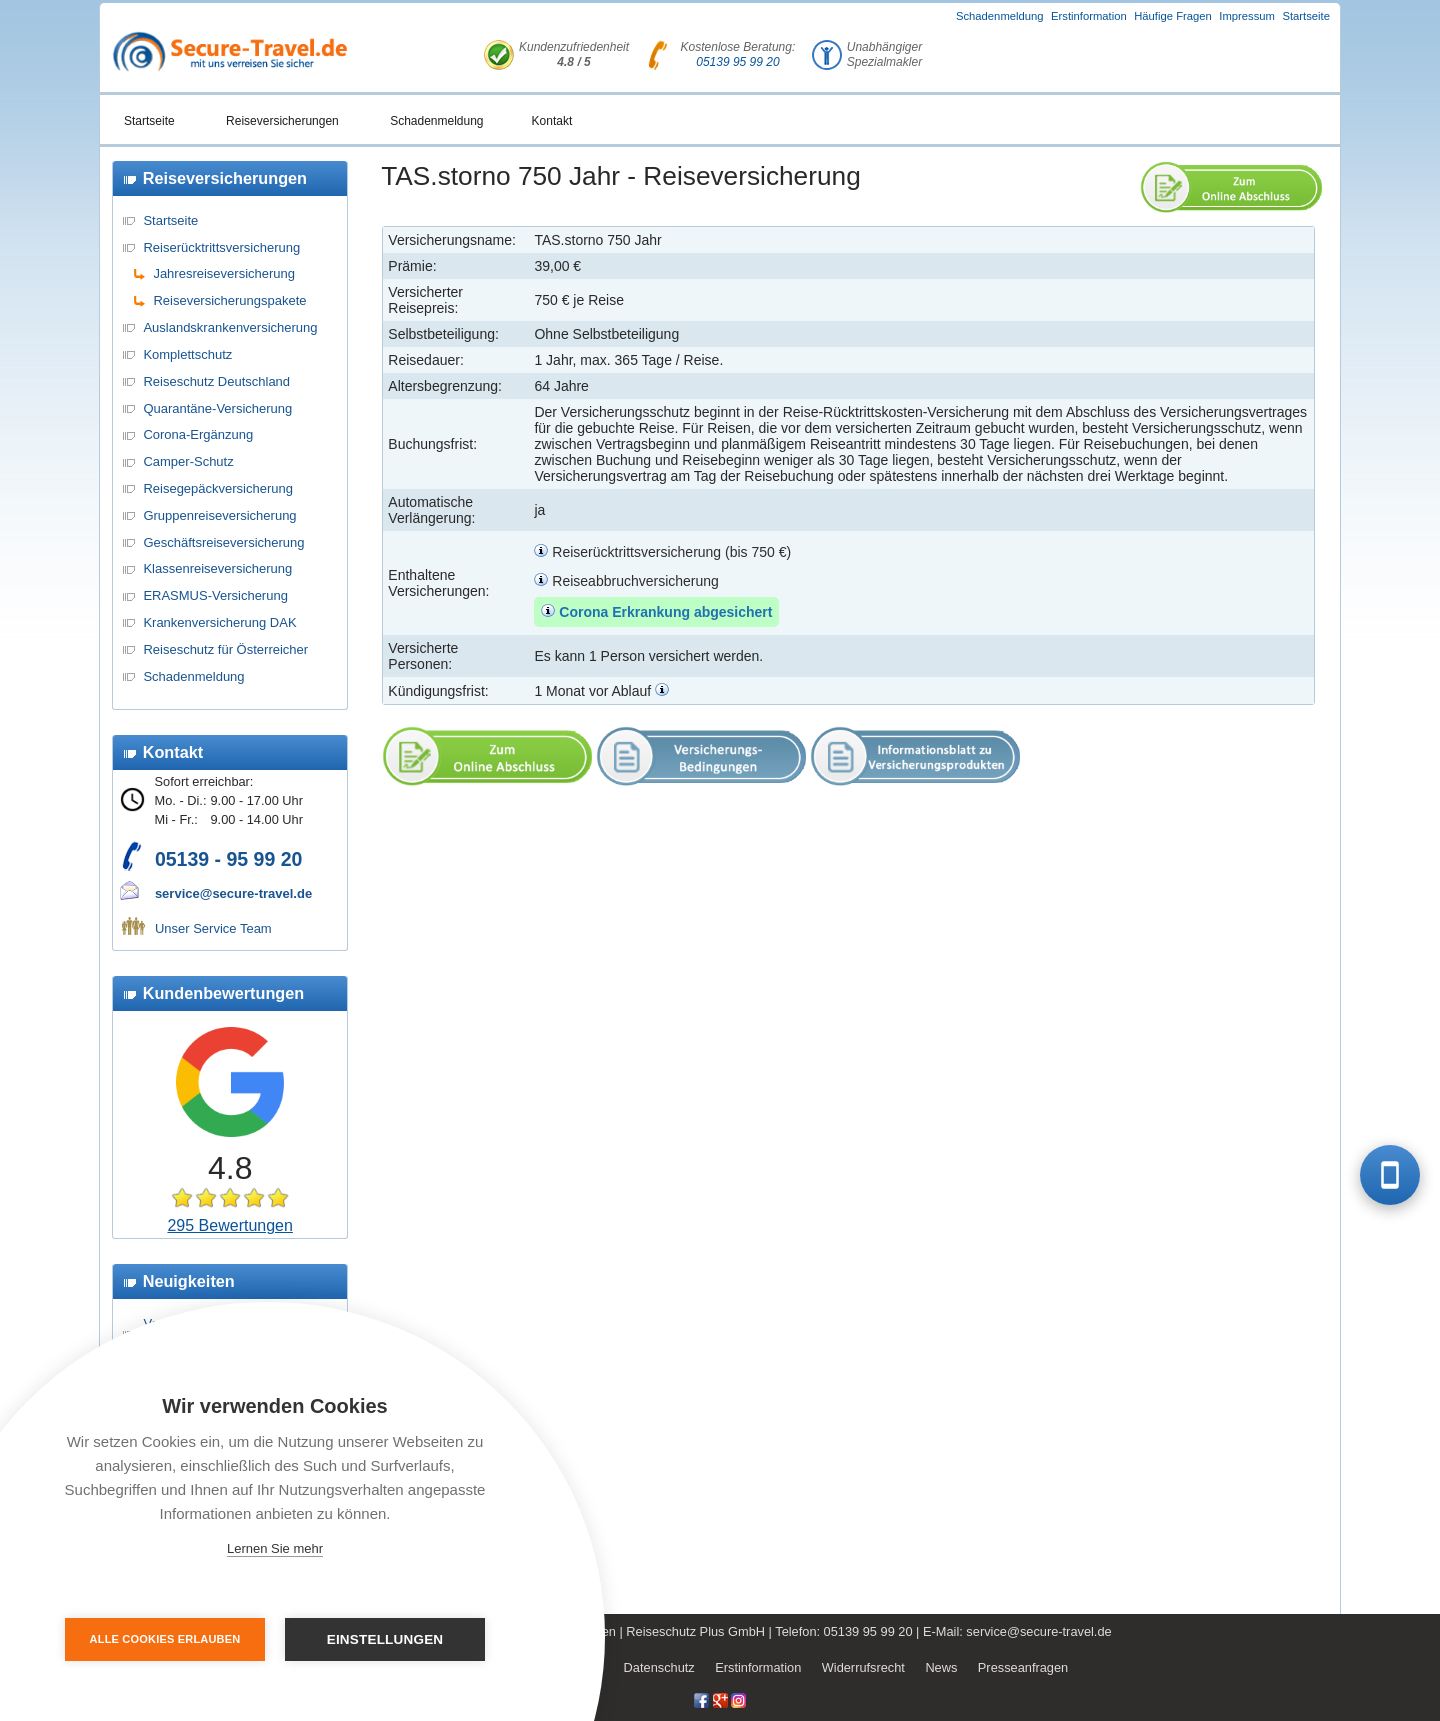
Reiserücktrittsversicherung (221, 247)
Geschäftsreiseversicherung (223, 542)
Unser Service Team (213, 928)
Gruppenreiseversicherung (219, 515)
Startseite (1306, 16)
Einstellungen (385, 1639)
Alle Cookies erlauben (165, 1639)
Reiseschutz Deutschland (216, 381)
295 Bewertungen (229, 1225)
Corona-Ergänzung (198, 434)
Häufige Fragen (1173, 16)
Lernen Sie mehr (275, 1548)
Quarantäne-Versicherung (217, 408)
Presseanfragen (1023, 1667)
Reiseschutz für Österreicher (225, 649)
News (941, 1667)
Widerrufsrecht (863, 1667)
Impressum (1247, 16)
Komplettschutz (187, 354)
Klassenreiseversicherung (217, 568)
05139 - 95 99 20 (228, 859)
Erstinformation (1089, 16)
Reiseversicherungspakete (229, 300)
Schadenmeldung (1000, 16)
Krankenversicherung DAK (219, 622)
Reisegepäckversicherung (218, 488)
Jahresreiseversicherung (224, 273)
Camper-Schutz (188, 461)
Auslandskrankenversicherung (230, 327)
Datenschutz (659, 1667)
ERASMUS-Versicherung (215, 595)
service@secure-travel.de (233, 893)
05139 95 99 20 (737, 62)
